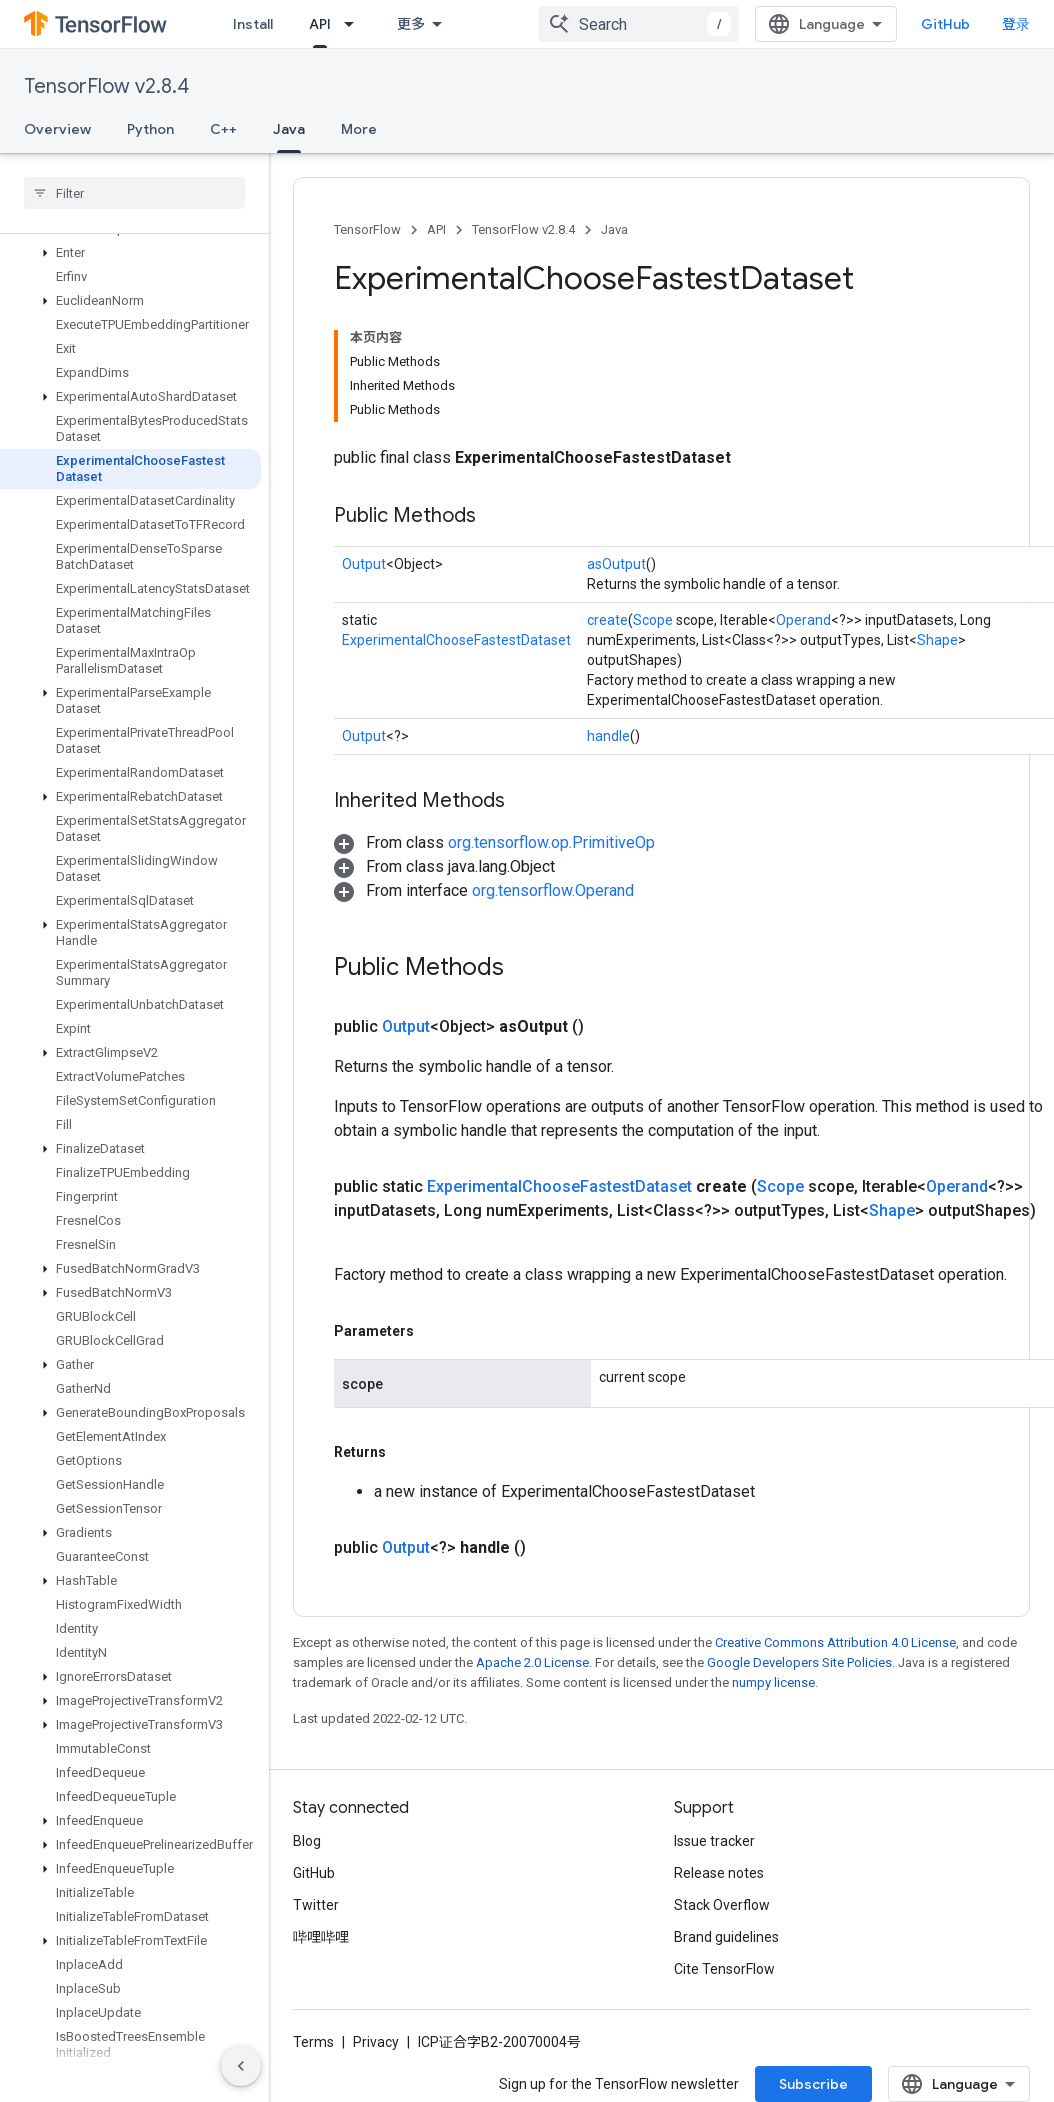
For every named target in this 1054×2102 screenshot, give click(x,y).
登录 (1016, 24)
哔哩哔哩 (321, 1937)
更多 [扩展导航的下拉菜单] (411, 24)
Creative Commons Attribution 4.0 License (835, 1642)
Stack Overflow (722, 1905)
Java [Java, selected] (289, 129)
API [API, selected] (320, 24)
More (359, 129)
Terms (313, 2042)
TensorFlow (367, 229)
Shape (937, 640)
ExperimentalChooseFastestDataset (456, 640)
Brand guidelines (726, 1937)
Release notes (719, 1873)
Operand (803, 620)
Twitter (316, 1905)
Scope (653, 620)
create (607, 620)
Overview (57, 129)
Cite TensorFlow (724, 1969)
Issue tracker (714, 1841)
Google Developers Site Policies (799, 1662)
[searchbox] (134, 193)
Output (364, 564)
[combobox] (639, 24)
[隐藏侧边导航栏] (241, 2066)
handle (608, 736)
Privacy (376, 2042)
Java (614, 229)
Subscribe (813, 2084)
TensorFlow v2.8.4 (106, 86)
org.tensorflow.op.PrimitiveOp (551, 842)
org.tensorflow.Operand (553, 890)
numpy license (773, 1682)
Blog (307, 1841)
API (436, 229)
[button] (130, 269)
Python (150, 129)
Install (253, 24)
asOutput (616, 564)
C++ (223, 129)
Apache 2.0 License (532, 1662)
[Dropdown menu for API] (355, 24)
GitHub (945, 24)
